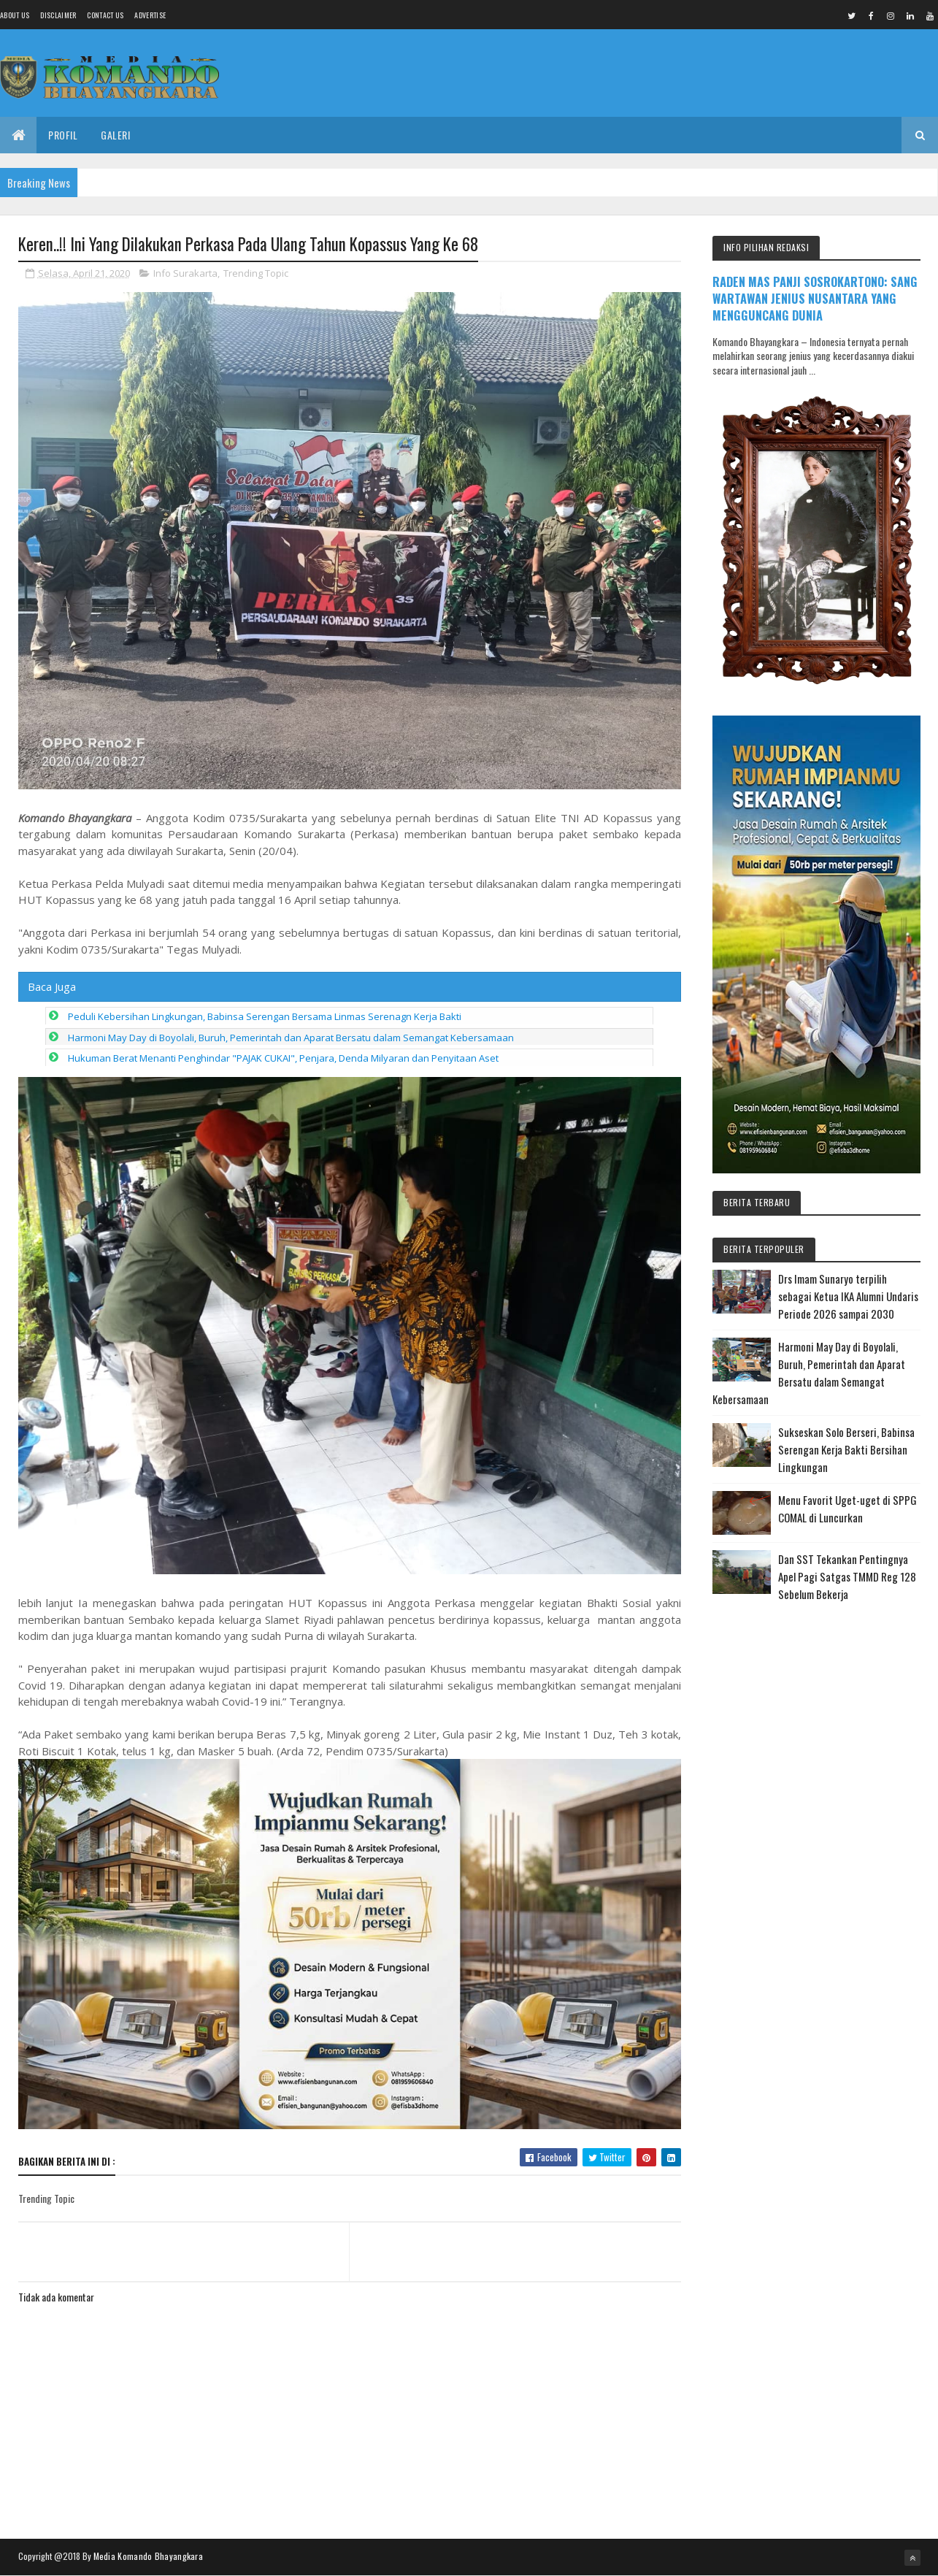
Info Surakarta (185, 273)
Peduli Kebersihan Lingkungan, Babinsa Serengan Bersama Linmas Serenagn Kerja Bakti (264, 1016)
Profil (62, 134)
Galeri (115, 134)
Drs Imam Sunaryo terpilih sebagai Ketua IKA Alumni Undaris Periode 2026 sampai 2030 (848, 1296)
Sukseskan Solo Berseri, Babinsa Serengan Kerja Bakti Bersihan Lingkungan (846, 1449)
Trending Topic (255, 273)
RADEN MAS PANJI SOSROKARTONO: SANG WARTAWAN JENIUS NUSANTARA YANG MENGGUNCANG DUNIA (815, 298)
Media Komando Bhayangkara (148, 2556)
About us (14, 14)
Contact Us (105, 14)
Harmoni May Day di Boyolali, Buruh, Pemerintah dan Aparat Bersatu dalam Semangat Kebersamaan (291, 1037)
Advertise (150, 14)
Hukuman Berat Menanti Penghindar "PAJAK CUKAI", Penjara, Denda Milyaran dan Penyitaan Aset (283, 1058)
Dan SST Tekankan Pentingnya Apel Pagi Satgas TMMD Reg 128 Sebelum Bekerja (847, 1576)
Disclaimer (58, 14)
